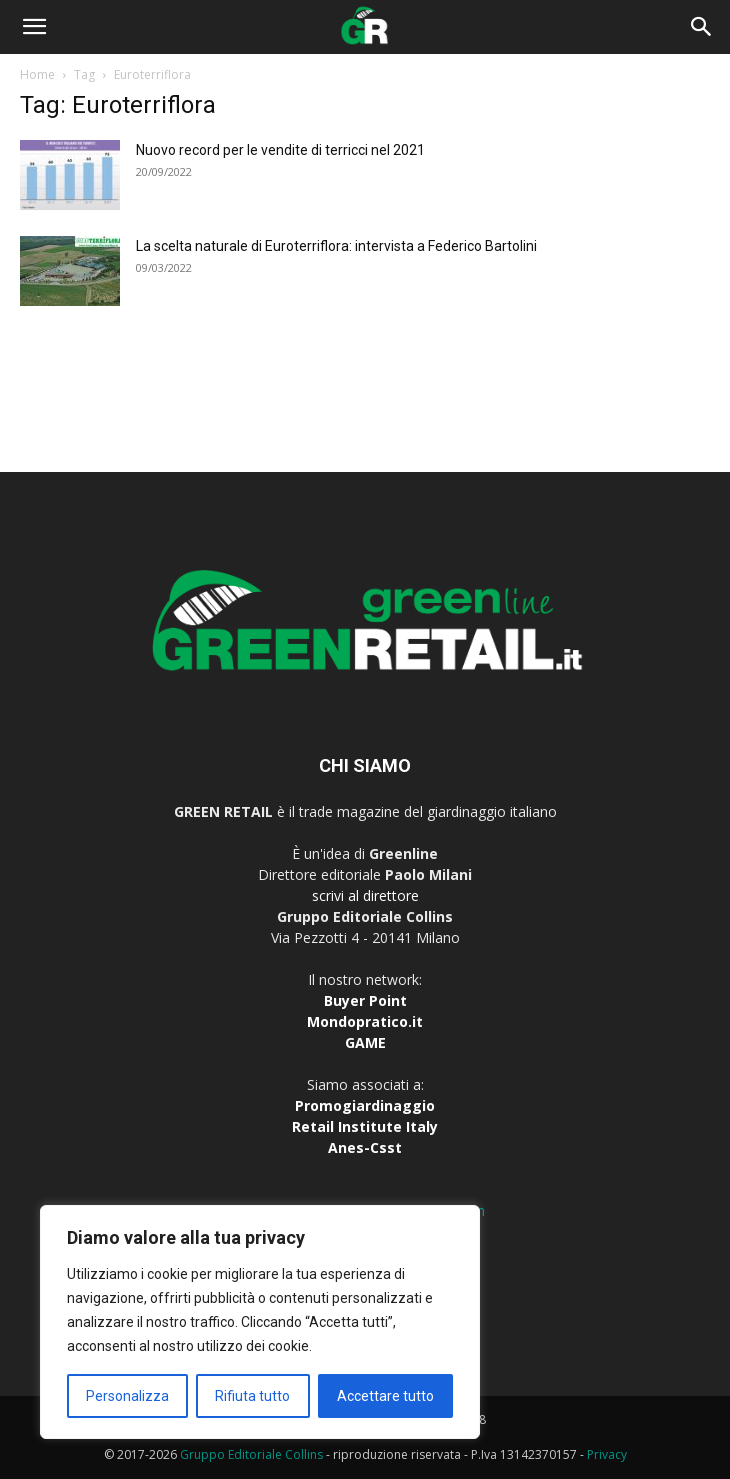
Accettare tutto (385, 1396)
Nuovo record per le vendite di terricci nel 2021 (280, 150)
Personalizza (127, 1396)
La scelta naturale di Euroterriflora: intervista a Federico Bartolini (336, 246)
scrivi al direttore (365, 895)
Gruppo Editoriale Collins (251, 1454)
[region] (260, 1322)
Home (37, 74)
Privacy (607, 1454)
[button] (34, 27)
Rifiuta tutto (252, 1396)
